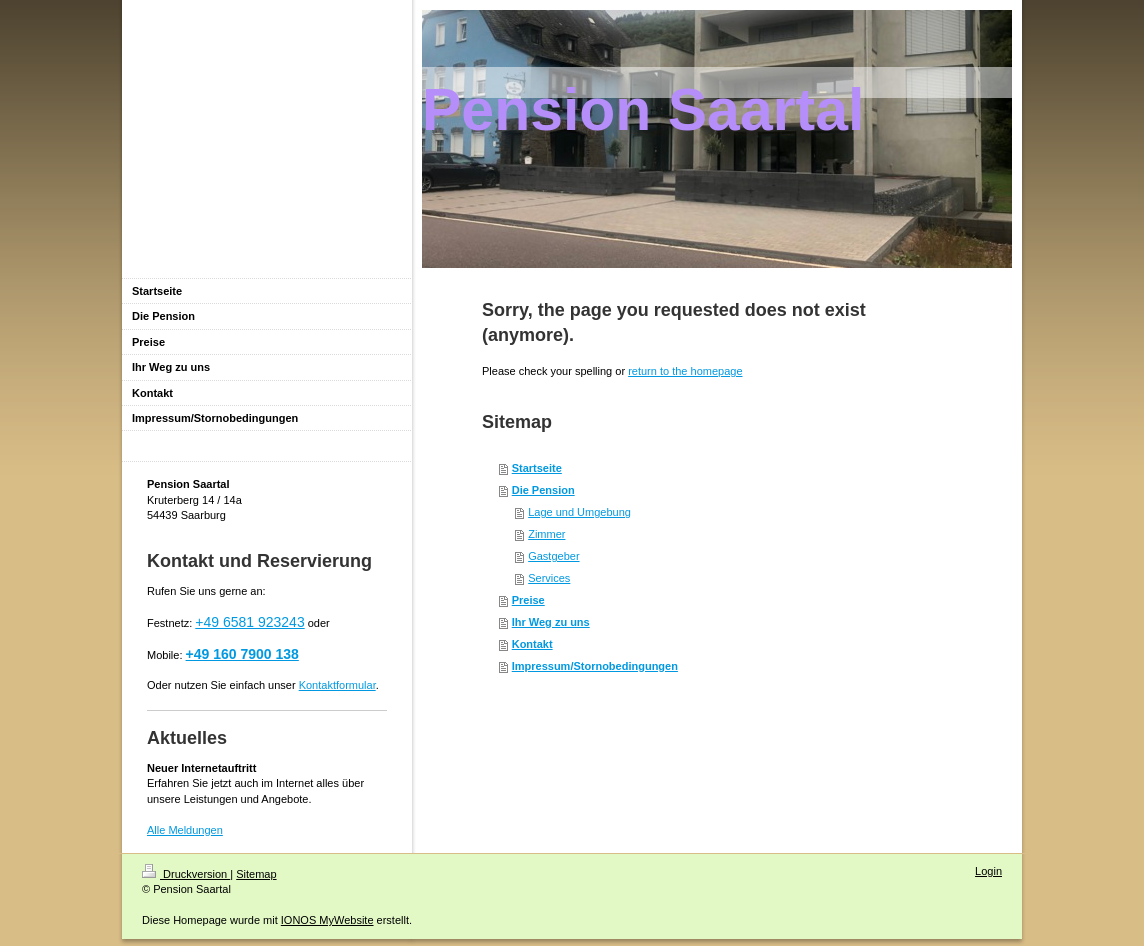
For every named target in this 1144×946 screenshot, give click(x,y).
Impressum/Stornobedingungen (595, 666)
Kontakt (532, 644)
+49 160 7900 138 (242, 654)
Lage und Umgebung (579, 512)
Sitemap (256, 874)
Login (988, 871)
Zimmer (546, 534)
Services (549, 578)
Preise (528, 600)
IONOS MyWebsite (327, 920)
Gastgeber (553, 556)
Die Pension (543, 490)
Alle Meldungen (185, 830)
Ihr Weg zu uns (551, 622)
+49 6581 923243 (249, 622)
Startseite (537, 468)
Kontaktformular (337, 685)
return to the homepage (685, 371)
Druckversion (186, 874)
